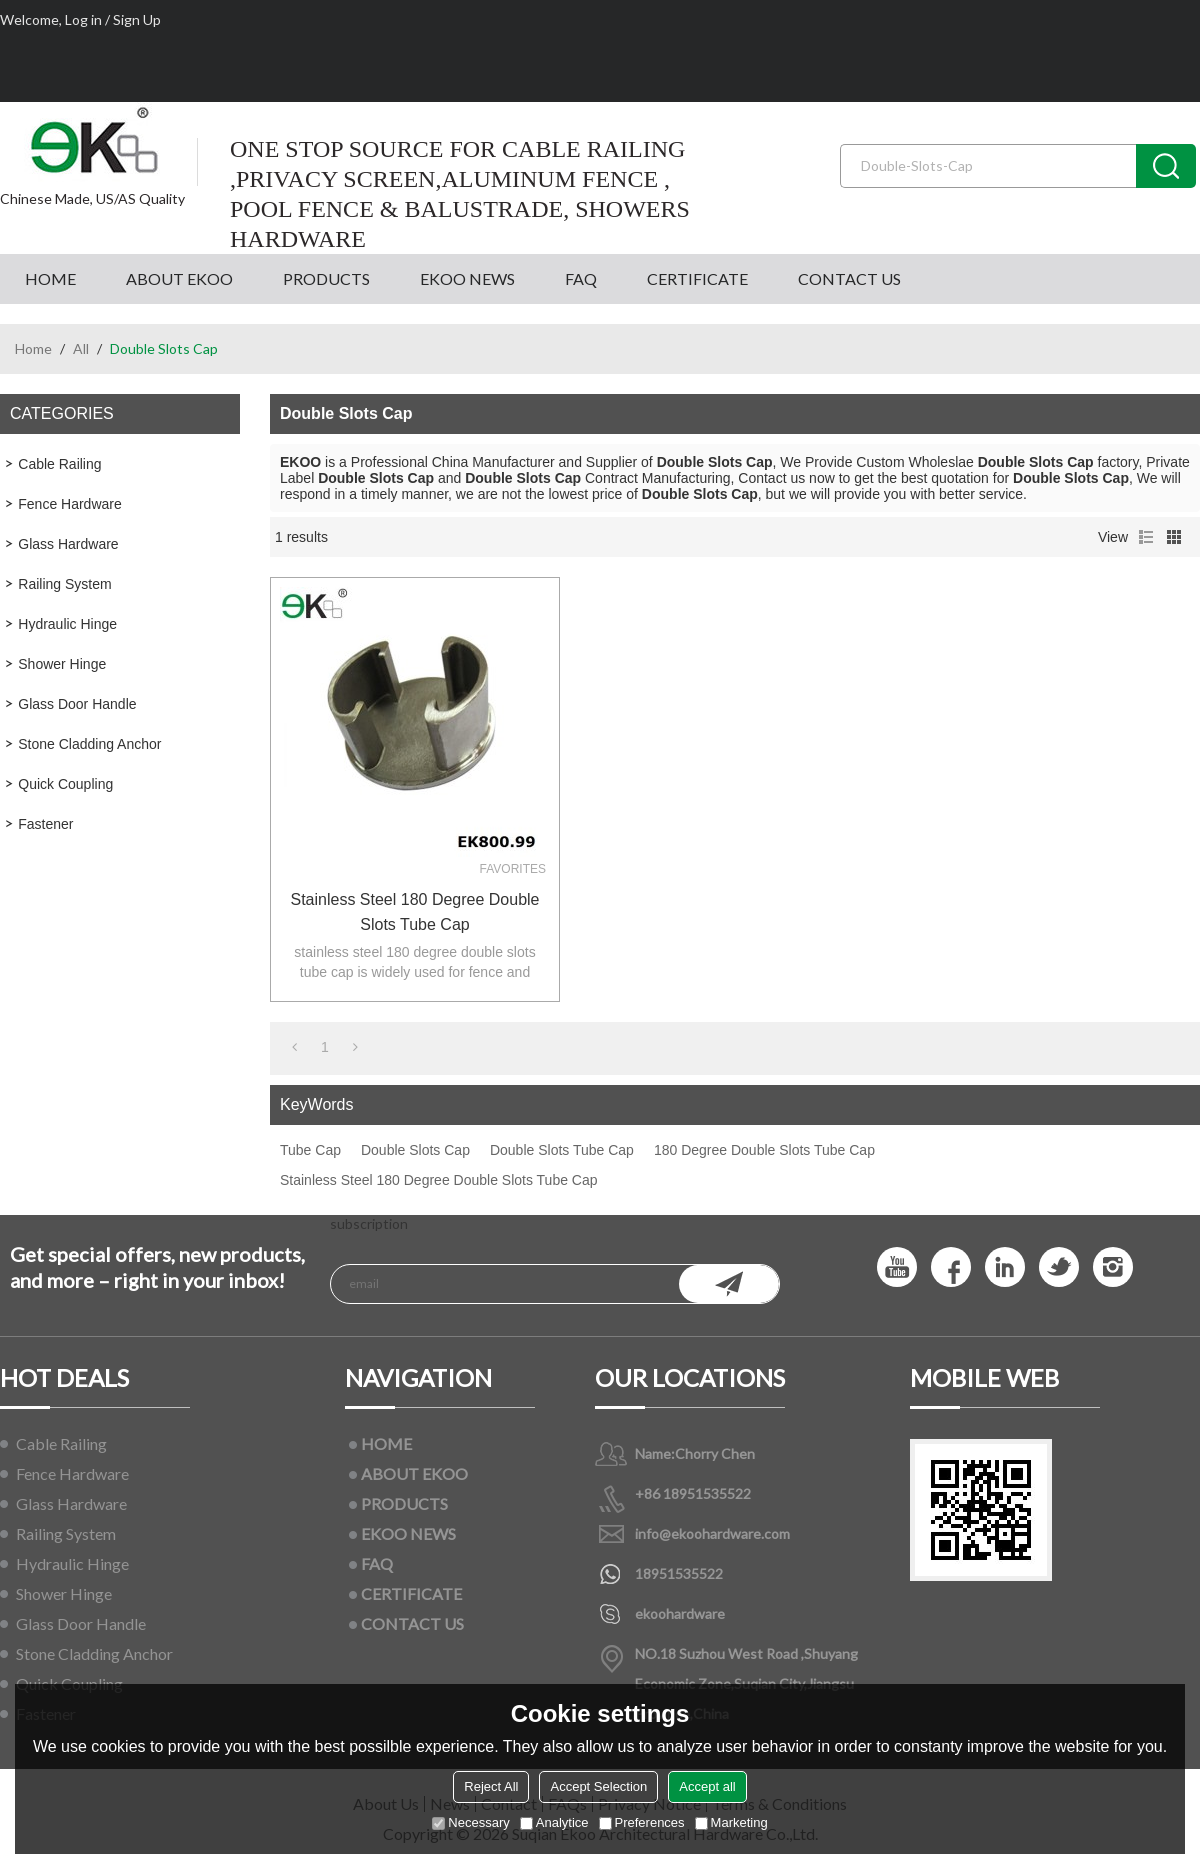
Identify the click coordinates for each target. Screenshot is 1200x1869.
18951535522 (679, 1573)
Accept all (707, 1786)
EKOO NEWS (467, 278)
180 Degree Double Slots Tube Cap (764, 1150)
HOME (50, 278)
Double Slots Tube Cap (562, 1150)
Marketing (731, 1822)
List (1146, 537)
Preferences (642, 1822)
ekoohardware (680, 1613)
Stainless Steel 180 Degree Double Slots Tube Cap (414, 912)
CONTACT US (849, 278)
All (81, 348)
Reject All (491, 1786)
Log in (83, 19)
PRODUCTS (326, 278)
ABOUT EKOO (179, 278)
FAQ (581, 278)
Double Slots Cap (415, 1150)
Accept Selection (598, 1786)
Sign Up (137, 19)
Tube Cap (310, 1150)
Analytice (554, 1822)
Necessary (470, 1822)
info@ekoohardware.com (712, 1533)
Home (33, 348)
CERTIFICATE (697, 278)
